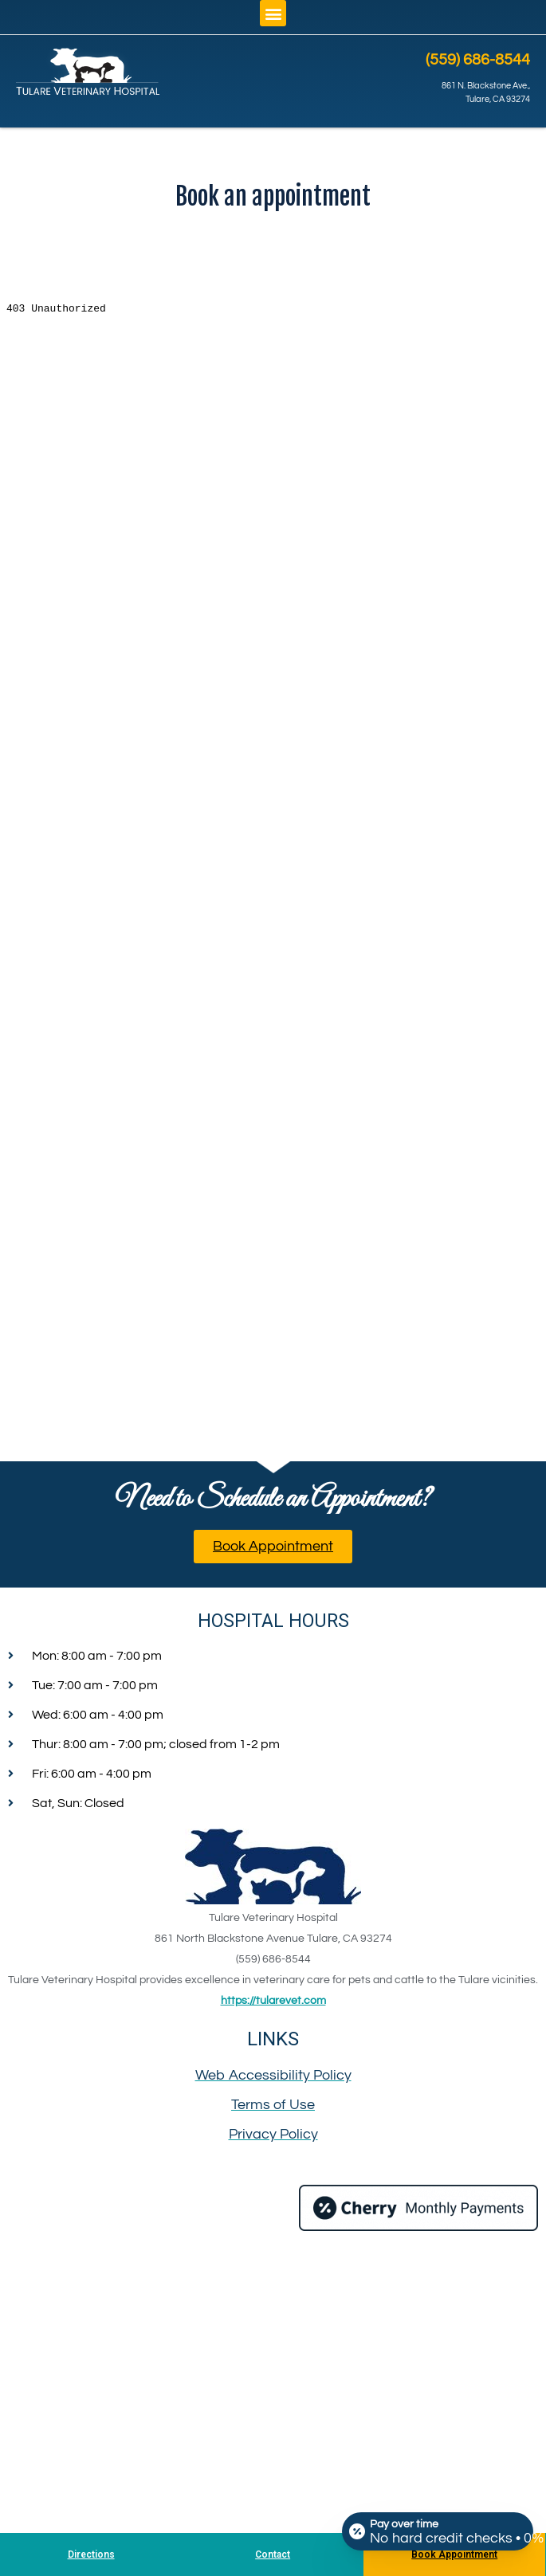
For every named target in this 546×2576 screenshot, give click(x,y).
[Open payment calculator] (437, 2530)
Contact (272, 2554)
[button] (273, 13)
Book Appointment (454, 2554)
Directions (91, 2554)
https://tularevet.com (273, 2000)
